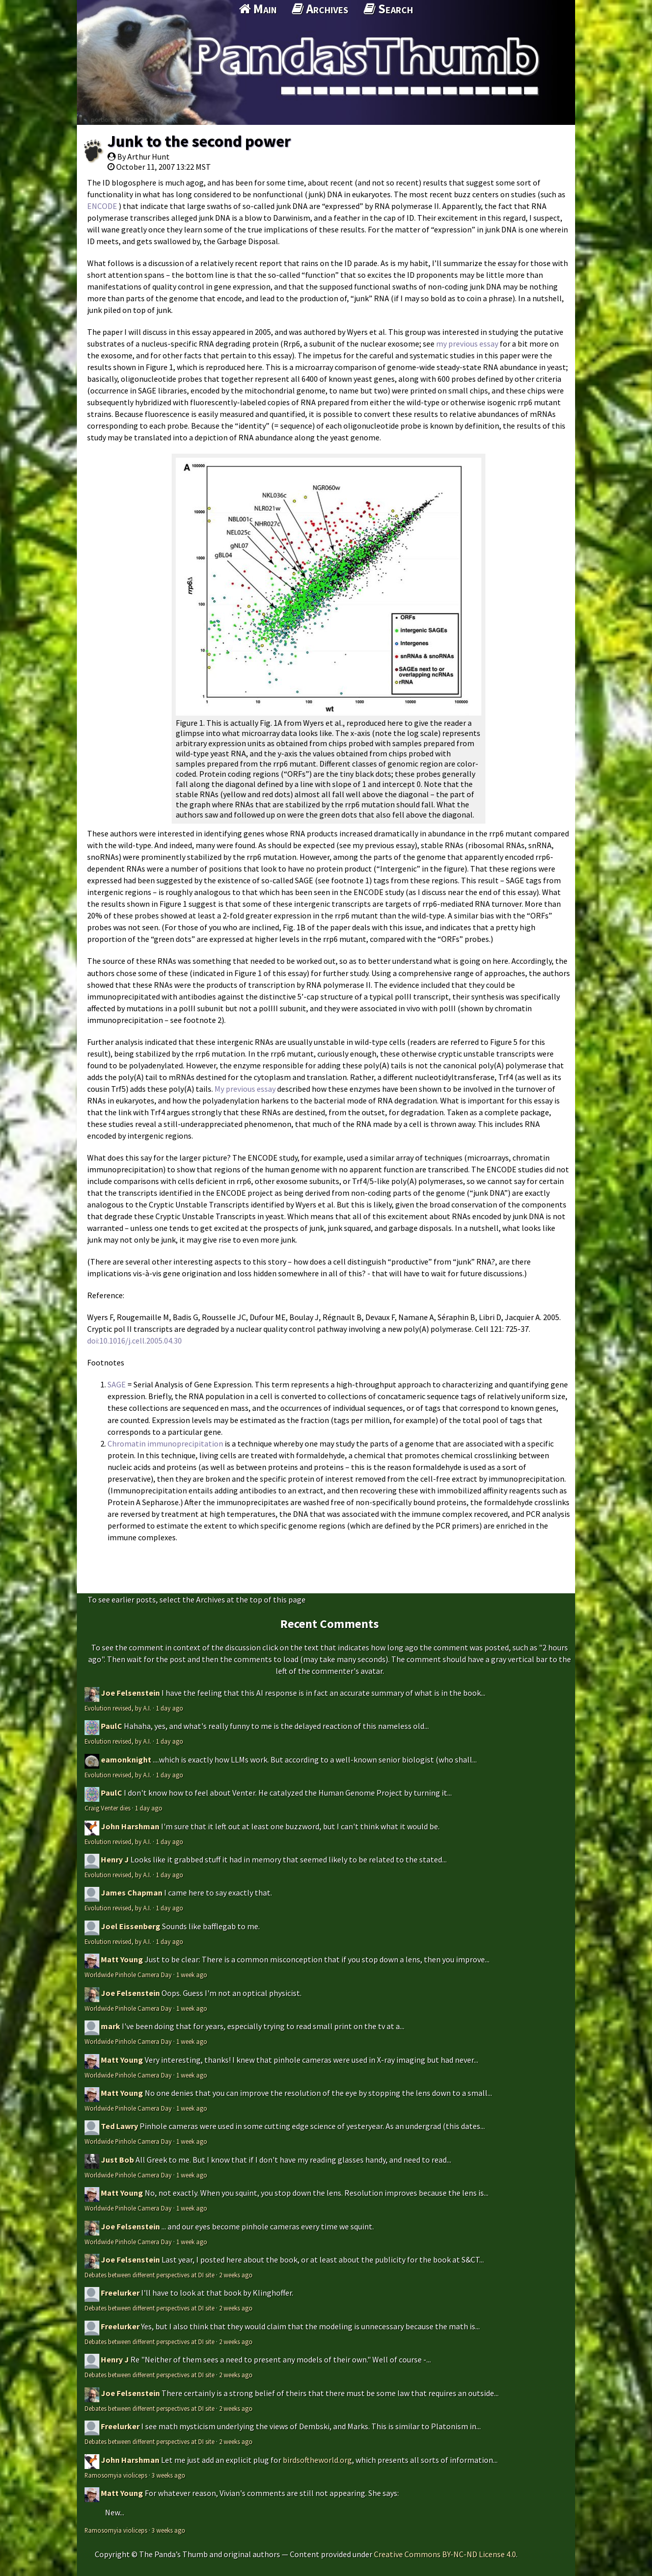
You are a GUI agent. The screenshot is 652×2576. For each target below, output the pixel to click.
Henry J (115, 1859)
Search (388, 9)
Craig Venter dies (107, 1808)
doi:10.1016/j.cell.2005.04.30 (134, 1340)
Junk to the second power (199, 141)
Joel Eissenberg (130, 1926)
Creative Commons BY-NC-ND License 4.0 (445, 2554)
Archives (320, 9)
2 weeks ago (236, 2275)
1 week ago (191, 1974)
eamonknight (126, 1759)
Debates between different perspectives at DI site (149, 2275)
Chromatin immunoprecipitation (165, 1443)
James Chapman (131, 1892)
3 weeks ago (168, 2475)
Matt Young (122, 1959)
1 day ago (169, 1708)
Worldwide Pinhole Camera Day (128, 1974)
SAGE (116, 1384)
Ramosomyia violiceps (116, 2475)
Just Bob (117, 2159)
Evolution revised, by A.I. (118, 1708)
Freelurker (120, 2293)
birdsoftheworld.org (317, 2460)
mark (110, 2026)
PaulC (111, 1726)
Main (258, 9)
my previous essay (467, 343)
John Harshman (130, 1826)
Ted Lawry (119, 2126)
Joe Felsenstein (130, 1693)
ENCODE (102, 206)
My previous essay (245, 1089)
